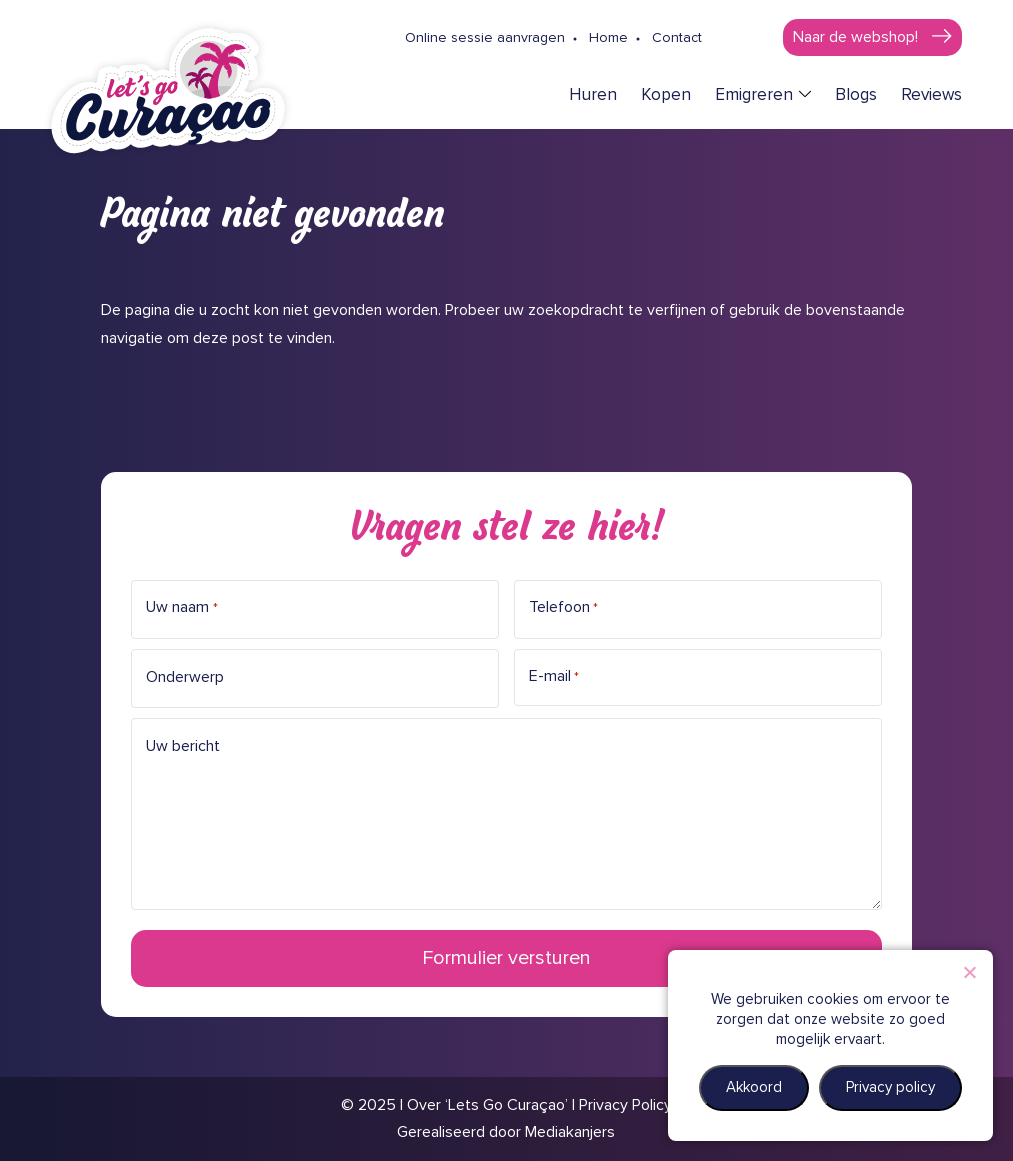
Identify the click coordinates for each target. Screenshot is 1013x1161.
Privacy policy (890, 1087)
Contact (677, 38)
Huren (593, 95)
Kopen (666, 95)
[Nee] (969, 972)
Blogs (856, 95)
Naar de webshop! (857, 37)
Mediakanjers (570, 1132)
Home (608, 38)
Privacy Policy (625, 1105)
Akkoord (754, 1087)
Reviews (931, 95)
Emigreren (754, 95)
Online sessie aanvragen (485, 38)
